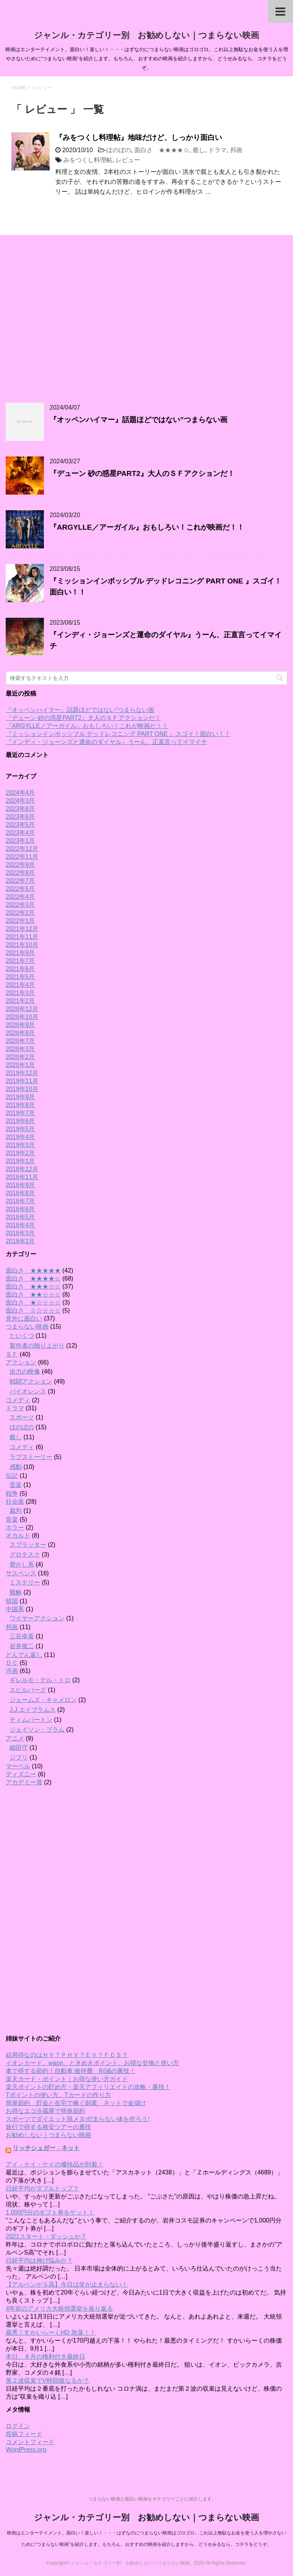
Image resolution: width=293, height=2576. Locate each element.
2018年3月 (20, 1233)
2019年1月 (20, 1161)
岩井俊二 (22, 1646)
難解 (16, 1592)
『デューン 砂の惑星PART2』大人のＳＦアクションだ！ (142, 473)
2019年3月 (20, 1145)
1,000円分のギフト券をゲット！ (50, 2212)
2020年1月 (20, 1065)
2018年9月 (20, 1185)
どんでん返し (24, 1655)
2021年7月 (20, 961)
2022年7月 (20, 880)
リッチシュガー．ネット (46, 2148)
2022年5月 (20, 888)
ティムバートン (31, 1719)
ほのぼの (118, 150)
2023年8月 (20, 808)
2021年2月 (20, 1001)
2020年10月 (22, 1017)
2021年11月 (22, 937)
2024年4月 (20, 792)
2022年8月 (20, 872)
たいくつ (22, 1335)
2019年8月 (20, 1105)
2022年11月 (22, 856)
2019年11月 (22, 1081)
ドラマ (217, 150)
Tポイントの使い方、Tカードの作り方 (58, 2095)
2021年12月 (22, 929)
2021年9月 (20, 953)
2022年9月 (20, 864)
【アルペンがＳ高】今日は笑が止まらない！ (67, 2284)
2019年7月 (20, 1113)
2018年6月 (20, 1209)
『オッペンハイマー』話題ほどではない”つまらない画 (138, 420)
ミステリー (25, 1582)
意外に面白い (24, 1318)
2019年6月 (20, 1121)
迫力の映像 (25, 1371)
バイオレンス (28, 1391)
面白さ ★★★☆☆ (33, 1286)
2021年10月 (22, 945)
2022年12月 (22, 848)
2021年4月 (20, 985)
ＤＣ (12, 1663)
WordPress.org (26, 2449)
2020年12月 (22, 1009)
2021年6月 (20, 969)
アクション (21, 1362)
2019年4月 (20, 1137)
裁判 (16, 1510)
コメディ (18, 1400)
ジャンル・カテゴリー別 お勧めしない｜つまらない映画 (146, 35)
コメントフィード (30, 2442)
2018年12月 (22, 1169)
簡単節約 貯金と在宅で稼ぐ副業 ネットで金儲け (76, 2103)
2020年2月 (20, 1057)
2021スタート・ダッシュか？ (46, 2236)
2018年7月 (20, 1201)
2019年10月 (22, 1089)
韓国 (12, 1601)
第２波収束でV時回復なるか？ (47, 2380)
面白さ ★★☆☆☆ (33, 1294)
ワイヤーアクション (37, 1618)
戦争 (12, 1493)
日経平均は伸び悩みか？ (39, 2260)
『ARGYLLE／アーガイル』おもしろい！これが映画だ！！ (147, 527)
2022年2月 (20, 913)
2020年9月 (20, 1025)
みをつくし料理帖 (87, 160)
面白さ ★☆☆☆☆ (33, 1302)
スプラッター (28, 1544)
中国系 (15, 1609)
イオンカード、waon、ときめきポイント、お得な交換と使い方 (92, 2063)
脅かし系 (22, 1564)
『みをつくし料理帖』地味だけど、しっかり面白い (138, 137)
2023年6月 (20, 816)
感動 (16, 1467)
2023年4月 (20, 832)
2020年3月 (20, 1049)
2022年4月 (20, 896)
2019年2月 (20, 1153)
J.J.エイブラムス (33, 1710)
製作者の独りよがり (37, 1345)
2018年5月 (20, 1217)
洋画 (12, 1671)
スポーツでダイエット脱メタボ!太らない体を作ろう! (78, 2119)
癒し (199, 150)
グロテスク (25, 1554)
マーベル (18, 1766)
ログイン (18, 2426)
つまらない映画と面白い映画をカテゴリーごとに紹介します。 (152, 2499)
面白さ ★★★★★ (33, 1270)
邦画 (236, 150)
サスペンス (21, 1573)
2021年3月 (20, 993)
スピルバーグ (28, 1690)
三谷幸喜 (22, 1636)
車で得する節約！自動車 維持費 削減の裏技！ (70, 2071)
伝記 (12, 1475)
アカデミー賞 (24, 1782)
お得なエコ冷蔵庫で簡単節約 (45, 2111)
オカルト (18, 1535)
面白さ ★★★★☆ (161, 150)
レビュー (128, 160)
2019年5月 (20, 1129)
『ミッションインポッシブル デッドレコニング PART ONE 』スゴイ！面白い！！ (118, 734)
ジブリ (19, 1757)
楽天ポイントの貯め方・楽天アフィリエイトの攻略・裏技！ (88, 2087)
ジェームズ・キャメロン (43, 1700)
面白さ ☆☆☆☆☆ (33, 1310)
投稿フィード (24, 2434)
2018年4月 (20, 1225)
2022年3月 (20, 905)
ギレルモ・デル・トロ (40, 1680)
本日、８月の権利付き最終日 (45, 2356)
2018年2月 (20, 1241)
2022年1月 (20, 921)
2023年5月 (20, 824)
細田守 (19, 1747)
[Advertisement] (146, 318)
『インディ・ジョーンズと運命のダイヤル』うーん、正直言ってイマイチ (106, 742)
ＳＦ (12, 1354)
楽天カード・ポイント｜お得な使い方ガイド (67, 2079)
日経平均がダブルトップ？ (42, 2188)
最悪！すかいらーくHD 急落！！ (51, 2332)
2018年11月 (22, 1177)
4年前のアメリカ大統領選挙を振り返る (59, 2308)
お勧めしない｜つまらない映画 (48, 2135)
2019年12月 (22, 1073)
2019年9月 (20, 1097)
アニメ (15, 1738)
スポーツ (22, 1417)
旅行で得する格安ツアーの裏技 (48, 2127)
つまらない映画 (27, 1326)
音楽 (16, 1485)
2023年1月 (20, 840)
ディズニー (21, 1774)
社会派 (15, 1501)
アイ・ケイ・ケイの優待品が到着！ (54, 2164)
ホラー (15, 1527)
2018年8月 (20, 1193)
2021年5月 (20, 977)
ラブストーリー (31, 1457)
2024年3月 (20, 800)
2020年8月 (20, 1033)
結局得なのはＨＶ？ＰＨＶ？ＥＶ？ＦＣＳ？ (67, 2055)
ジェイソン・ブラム (37, 1729)
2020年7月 (20, 1041)
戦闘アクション (31, 1381)
